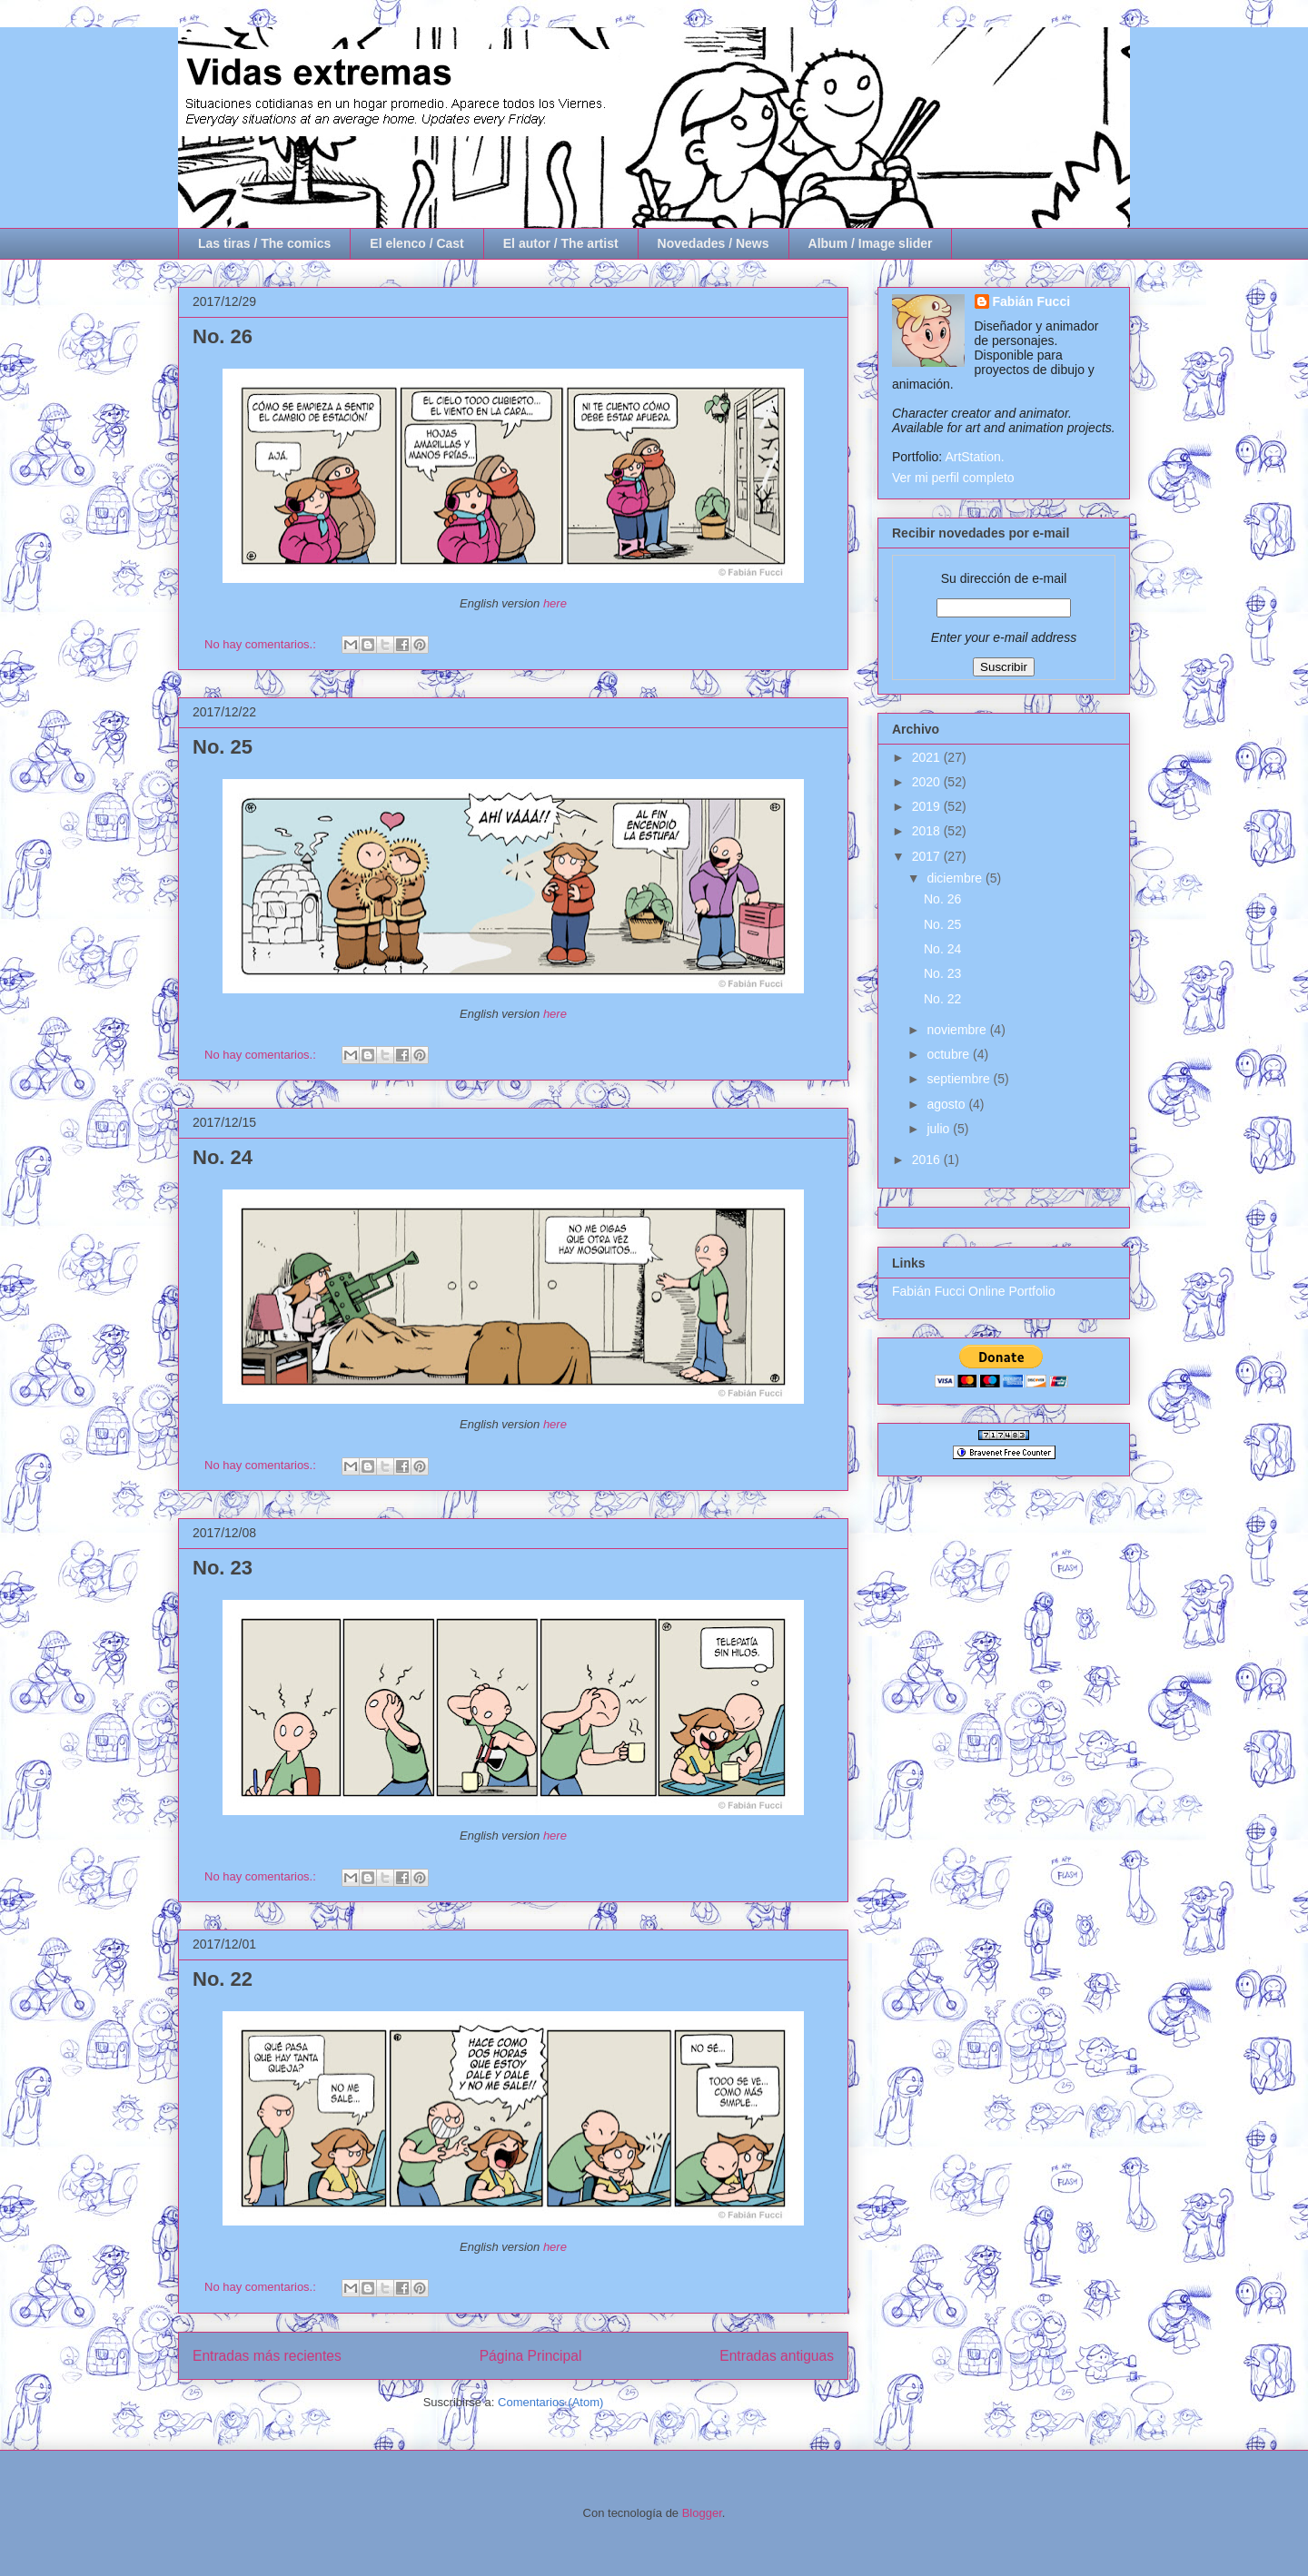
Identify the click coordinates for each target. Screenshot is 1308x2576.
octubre (949, 1054)
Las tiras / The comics (264, 243)
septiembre (959, 1078)
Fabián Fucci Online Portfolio (973, 1291)
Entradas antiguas (776, 2356)
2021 (928, 757)
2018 (928, 831)
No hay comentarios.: (261, 644)
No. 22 (223, 1979)
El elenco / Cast (416, 243)
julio (939, 1128)
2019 (928, 806)
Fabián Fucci (1032, 301)
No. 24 (223, 1157)
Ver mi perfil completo (953, 477)
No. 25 (223, 746)
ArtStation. (974, 456)
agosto (947, 1104)
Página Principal (531, 2356)
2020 (928, 782)
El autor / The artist (561, 243)
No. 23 (223, 1567)
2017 (928, 856)
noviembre (957, 1029)
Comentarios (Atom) (550, 2402)
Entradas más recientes (267, 2356)
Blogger (702, 2513)
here (555, 603)
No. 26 (223, 336)
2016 (928, 1159)
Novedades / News (713, 243)
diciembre (956, 878)
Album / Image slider (870, 243)
